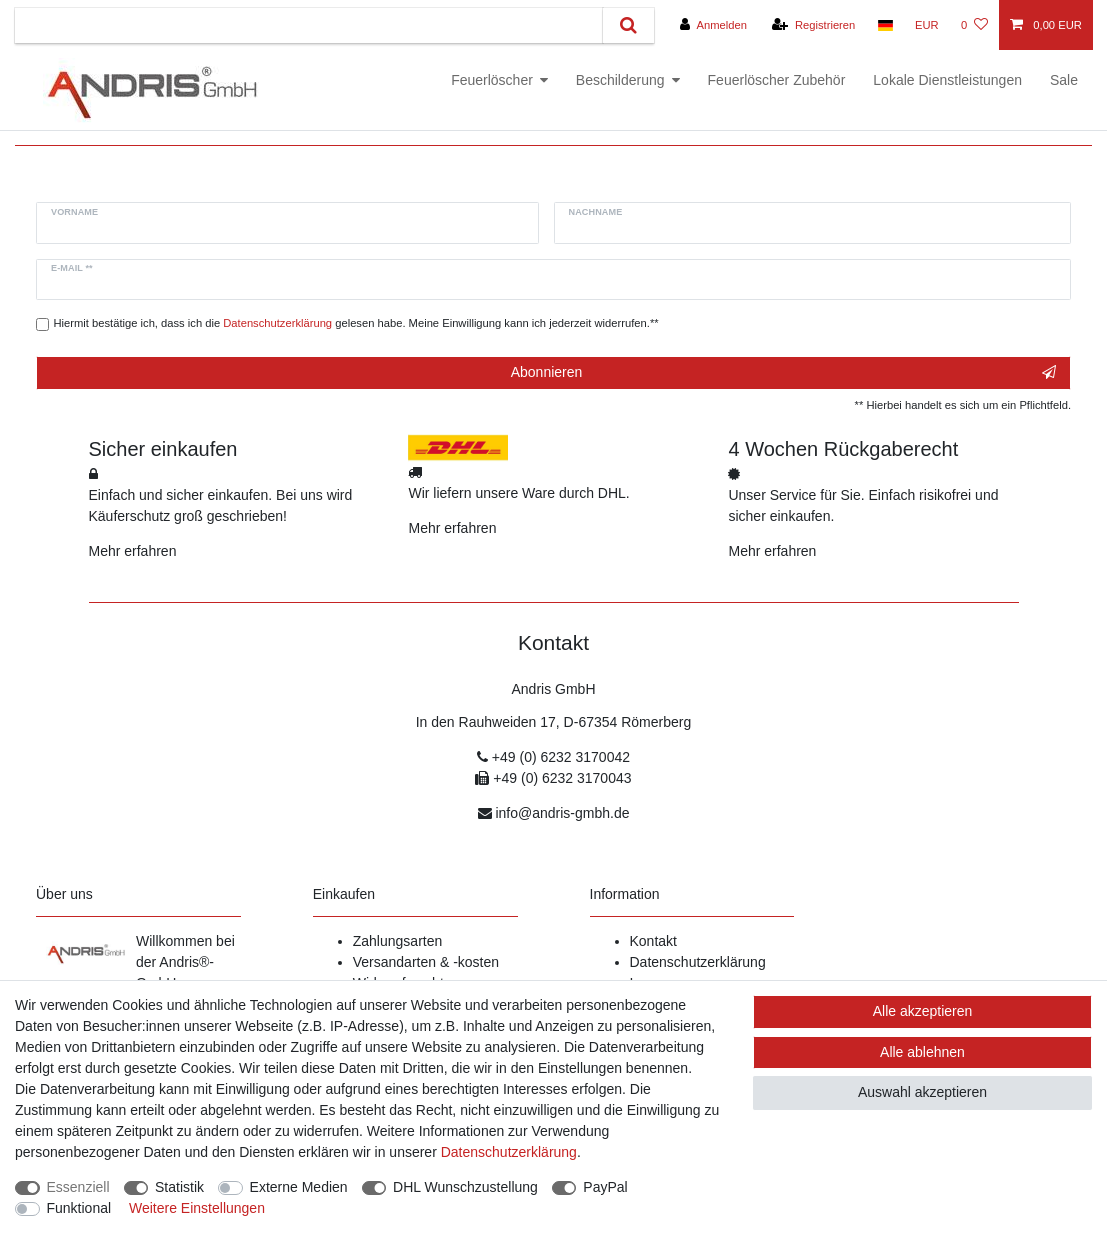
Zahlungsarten (398, 941)
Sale (1064, 80)
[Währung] (927, 25)
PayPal (605, 1187)
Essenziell (78, 1187)
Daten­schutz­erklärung (509, 1152)
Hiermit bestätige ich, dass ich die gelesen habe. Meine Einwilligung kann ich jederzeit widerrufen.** (356, 323)
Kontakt (653, 941)
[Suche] (628, 25)
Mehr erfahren (133, 551)
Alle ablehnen (922, 1052)
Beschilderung (620, 80)
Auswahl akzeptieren (922, 1092)
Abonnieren (783, 373)
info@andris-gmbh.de (562, 813)
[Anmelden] (713, 25)
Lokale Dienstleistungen (947, 80)
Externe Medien (299, 1187)
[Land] (884, 25)
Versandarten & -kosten (426, 962)
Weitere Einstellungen (197, 1208)
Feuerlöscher (492, 80)
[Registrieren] (813, 25)
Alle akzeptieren (923, 1011)
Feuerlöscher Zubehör (777, 80)
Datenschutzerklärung (698, 962)
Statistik (179, 1187)
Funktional (79, 1208)
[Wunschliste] (974, 25)
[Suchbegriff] (309, 25)
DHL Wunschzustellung (465, 1187)
